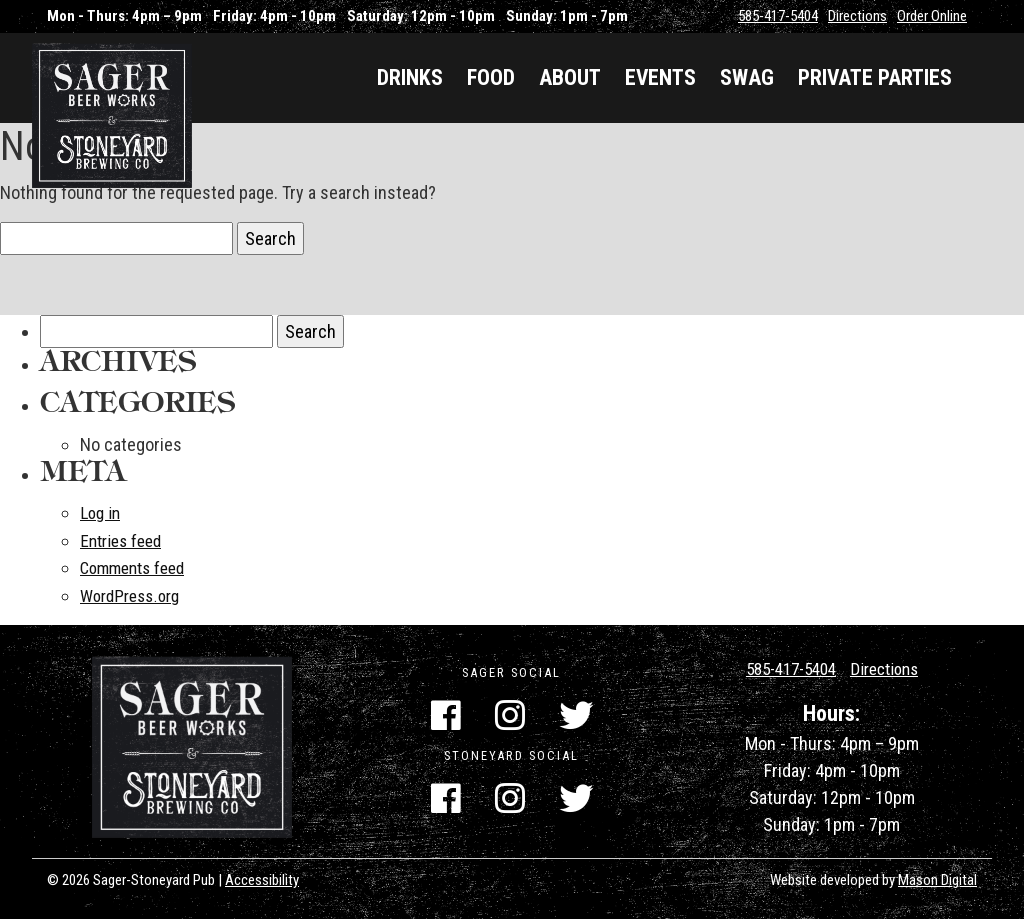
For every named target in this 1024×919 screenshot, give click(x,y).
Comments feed (137, 566)
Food (491, 77)
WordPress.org (134, 593)
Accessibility (262, 878)
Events (660, 77)
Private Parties (875, 77)
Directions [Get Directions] (889, 666)
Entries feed (124, 539)
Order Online (932, 16)
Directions (857, 16)
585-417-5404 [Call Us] (787, 666)
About (570, 77)
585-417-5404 (778, 16)
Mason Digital (937, 878)
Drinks (410, 77)
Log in (101, 512)
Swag (747, 77)
